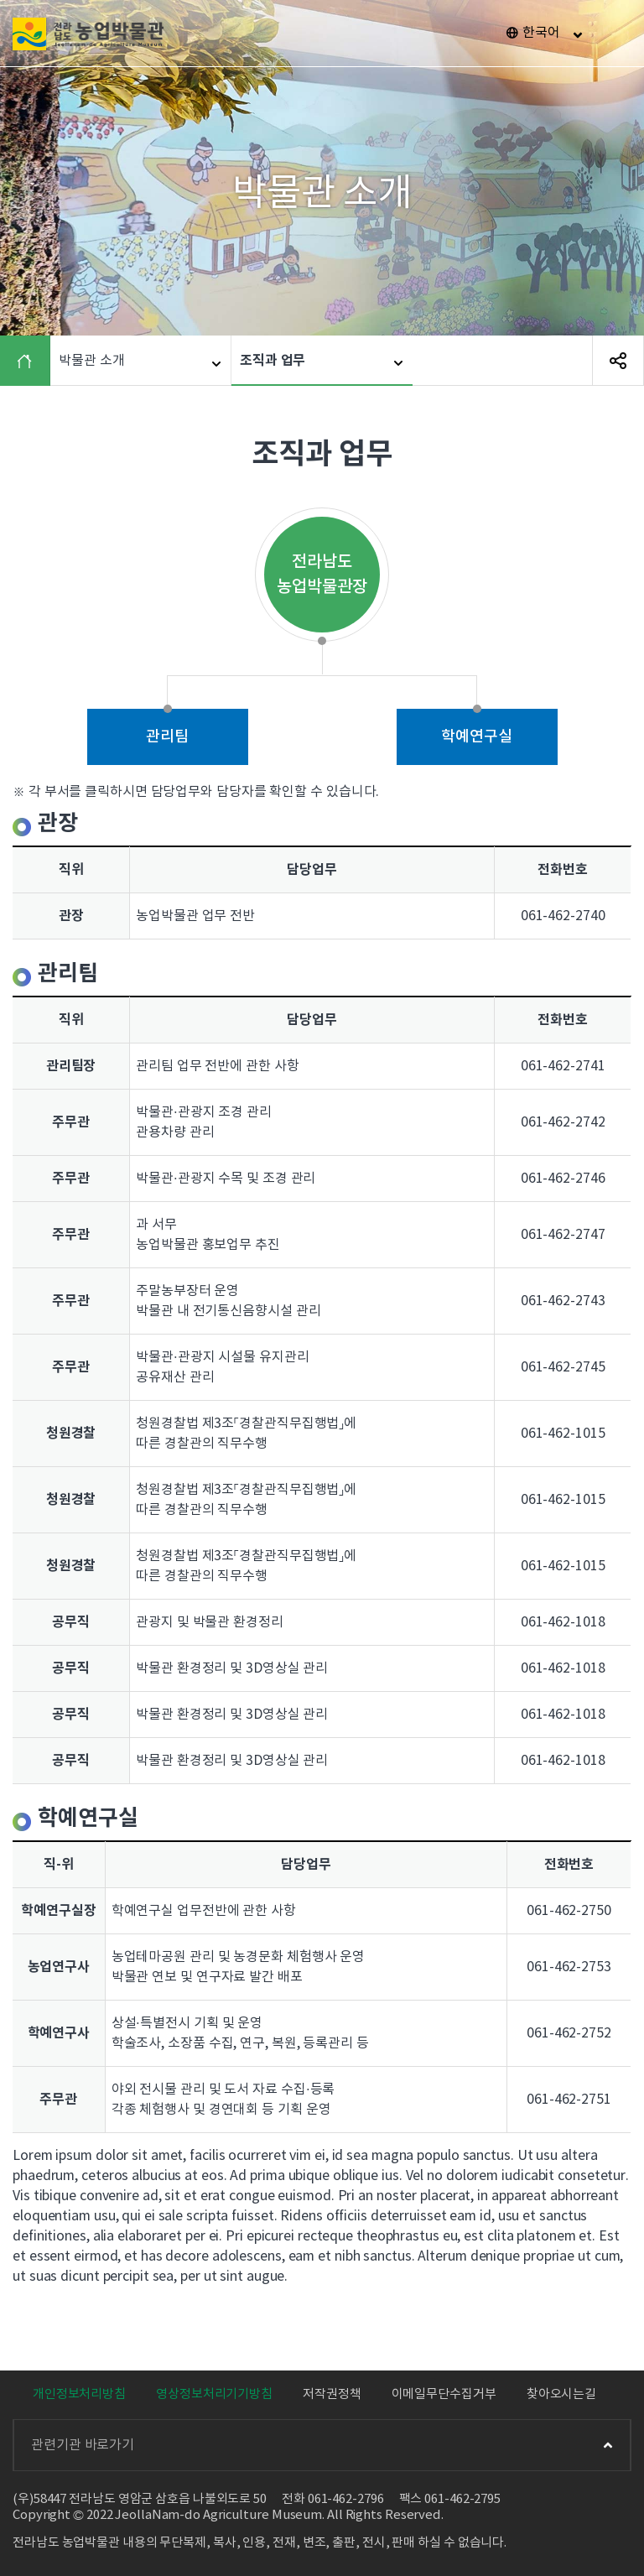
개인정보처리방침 (79, 2394)
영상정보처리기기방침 (214, 2394)
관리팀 (167, 737)
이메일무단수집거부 (444, 2394)
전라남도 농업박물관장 (321, 574)
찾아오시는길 (561, 2394)
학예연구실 (476, 737)
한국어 (541, 32)
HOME (28, 361)
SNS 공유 (618, 361)
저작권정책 (332, 2394)
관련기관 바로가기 (322, 2445)
